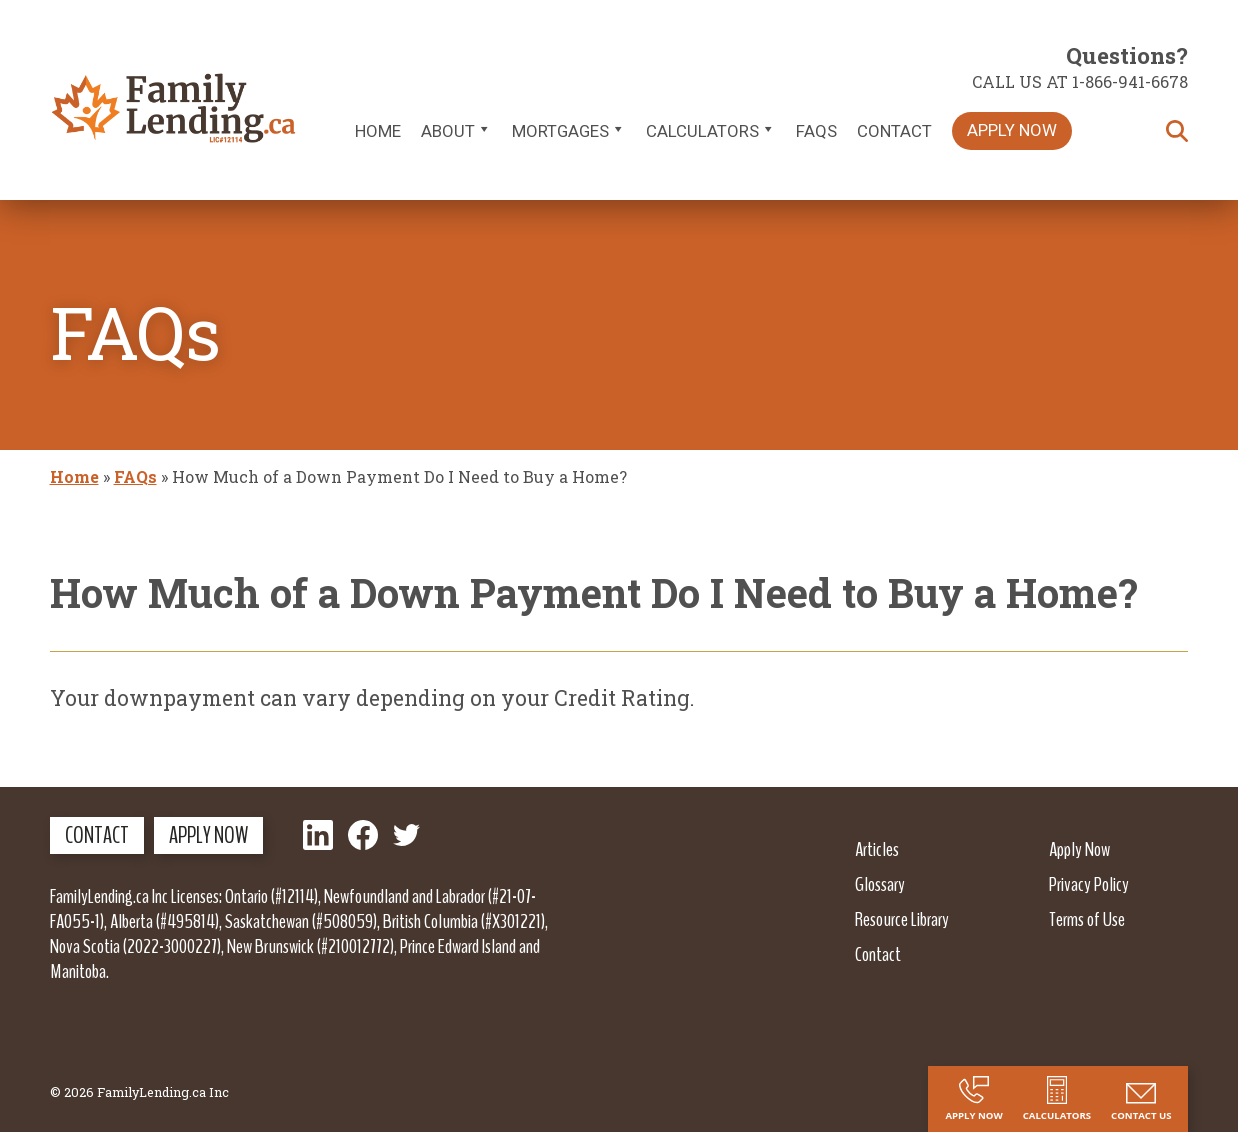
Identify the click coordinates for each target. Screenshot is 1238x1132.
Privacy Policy (1089, 884)
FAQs (816, 131)
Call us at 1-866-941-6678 (1080, 81)
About (456, 131)
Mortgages (569, 131)
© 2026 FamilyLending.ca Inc (139, 1092)
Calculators (711, 131)
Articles (877, 849)
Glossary (880, 884)
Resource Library (902, 919)
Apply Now (1012, 130)
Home (378, 131)
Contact (894, 131)
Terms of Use (1087, 919)
